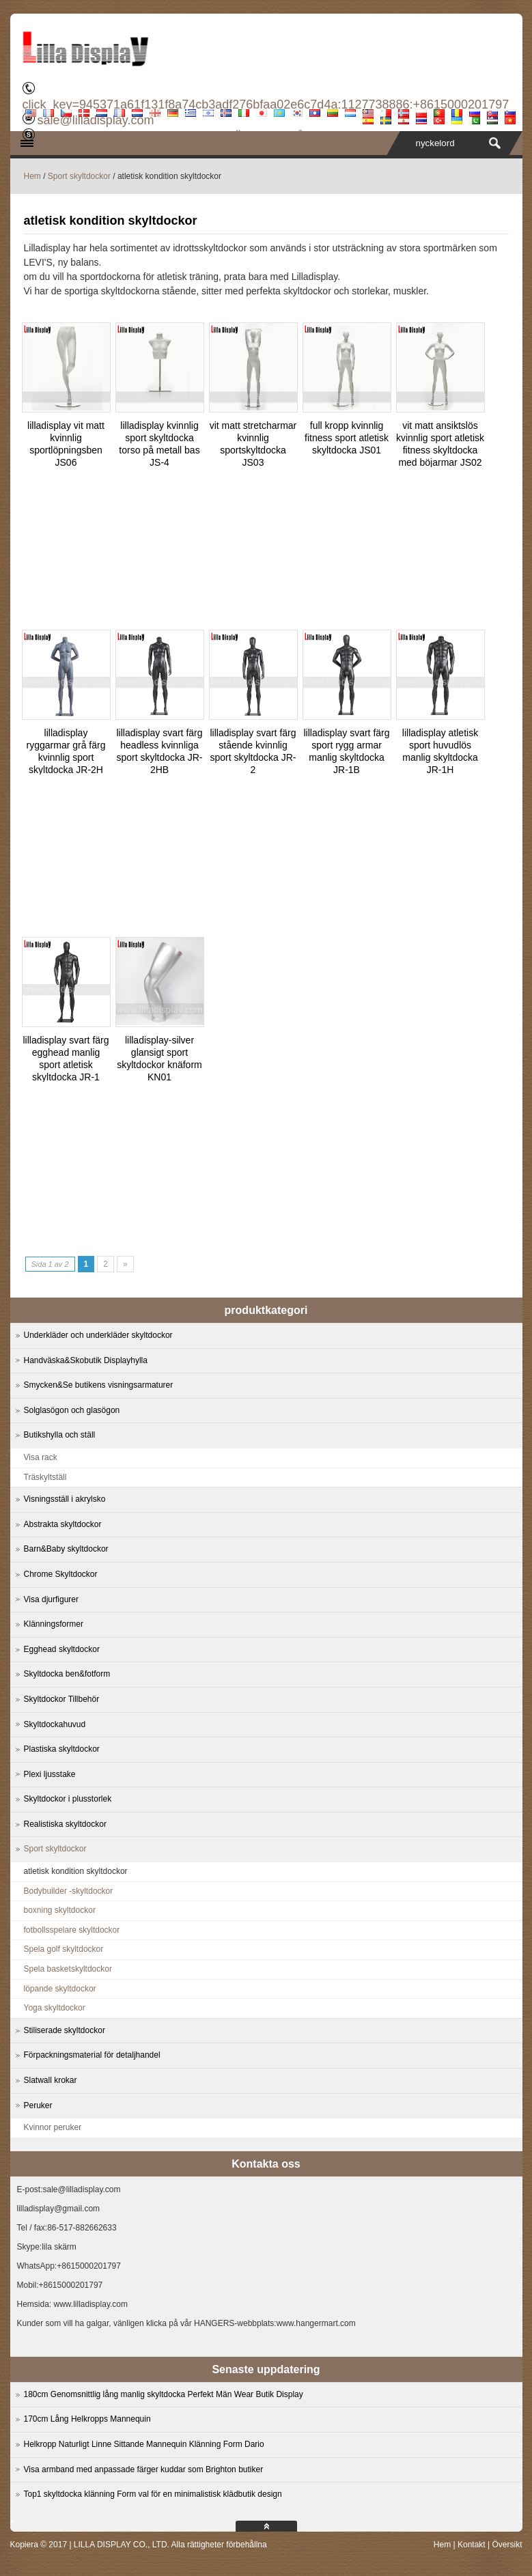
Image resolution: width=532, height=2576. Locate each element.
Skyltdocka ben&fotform (67, 1674)
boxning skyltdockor (60, 1910)
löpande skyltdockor (60, 1988)
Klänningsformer (53, 1624)
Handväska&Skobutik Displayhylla (86, 1360)
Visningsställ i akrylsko (65, 1499)
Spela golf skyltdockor (64, 1949)
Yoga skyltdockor (54, 2008)
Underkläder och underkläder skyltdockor (98, 1335)
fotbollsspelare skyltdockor (72, 1930)
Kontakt (472, 2544)
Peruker (38, 2105)
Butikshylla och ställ (60, 1435)
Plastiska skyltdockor (62, 1749)
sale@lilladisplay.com (95, 120)
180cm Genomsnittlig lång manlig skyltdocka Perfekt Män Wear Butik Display (163, 2394)
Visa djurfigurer (51, 1599)
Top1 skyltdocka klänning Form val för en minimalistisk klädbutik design (153, 2494)
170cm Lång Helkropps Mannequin (87, 2419)
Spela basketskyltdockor (68, 1969)
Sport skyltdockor (79, 176)
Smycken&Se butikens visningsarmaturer (98, 1385)
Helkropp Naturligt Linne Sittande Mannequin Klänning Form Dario (144, 2444)
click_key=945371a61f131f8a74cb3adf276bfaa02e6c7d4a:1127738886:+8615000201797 (266, 104)
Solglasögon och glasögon (72, 1410)
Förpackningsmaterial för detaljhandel (92, 2055)
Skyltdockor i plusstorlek (68, 1799)
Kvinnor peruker (53, 2127)
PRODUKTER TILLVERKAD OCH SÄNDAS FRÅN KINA (191, 136)
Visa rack (40, 1457)
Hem (32, 176)
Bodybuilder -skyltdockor (68, 1891)
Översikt (507, 2544)
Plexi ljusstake (50, 1774)
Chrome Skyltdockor (61, 1574)
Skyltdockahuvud (55, 1724)
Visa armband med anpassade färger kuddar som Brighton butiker (144, 2469)
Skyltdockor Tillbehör (62, 1699)
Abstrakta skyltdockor (63, 1524)
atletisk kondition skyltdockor (76, 1871)
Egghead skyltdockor (62, 1649)
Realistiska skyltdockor (65, 1824)
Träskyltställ (45, 1477)
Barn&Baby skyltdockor (66, 1549)
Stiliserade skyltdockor (64, 2030)
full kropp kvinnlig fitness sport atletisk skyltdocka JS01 (347, 438)
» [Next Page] (125, 1264)
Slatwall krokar (50, 2080)
